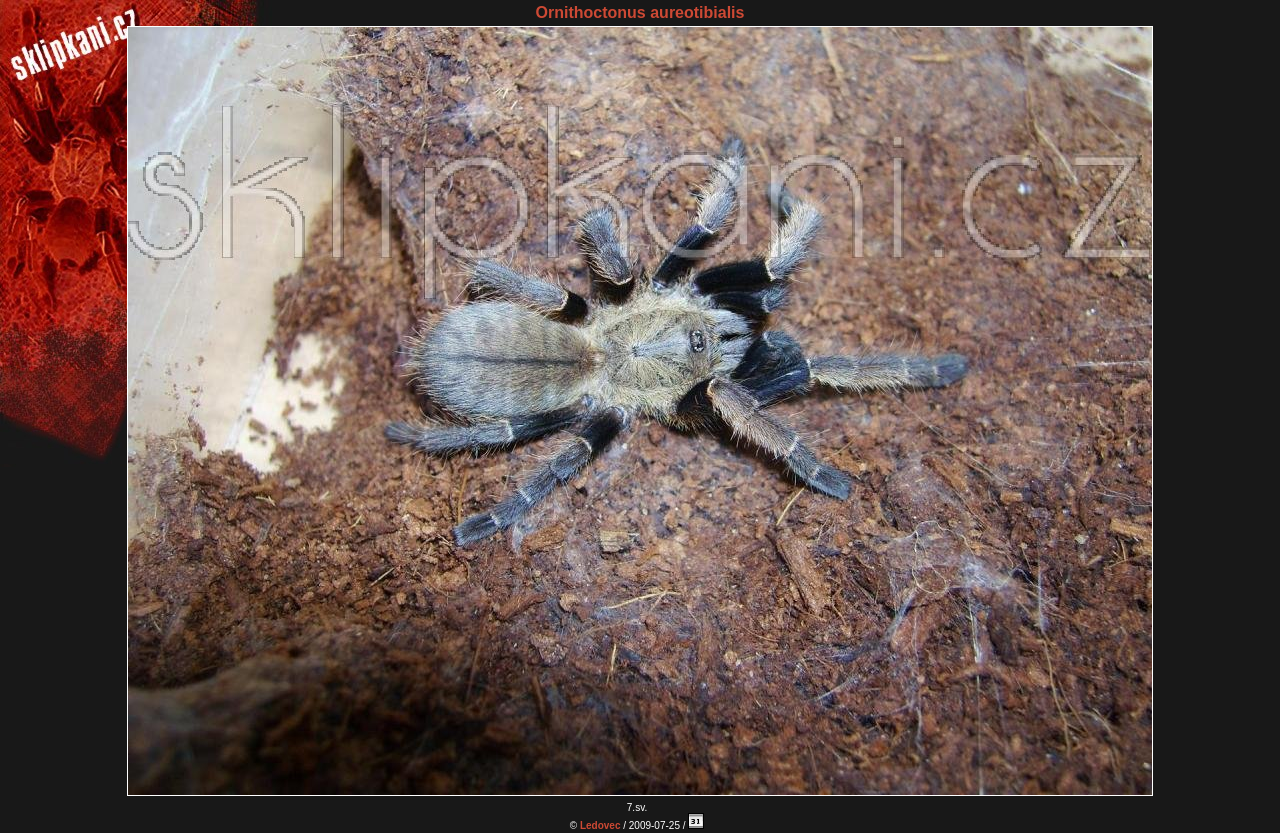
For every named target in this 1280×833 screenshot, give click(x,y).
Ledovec (600, 825)
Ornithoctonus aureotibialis (640, 12)
